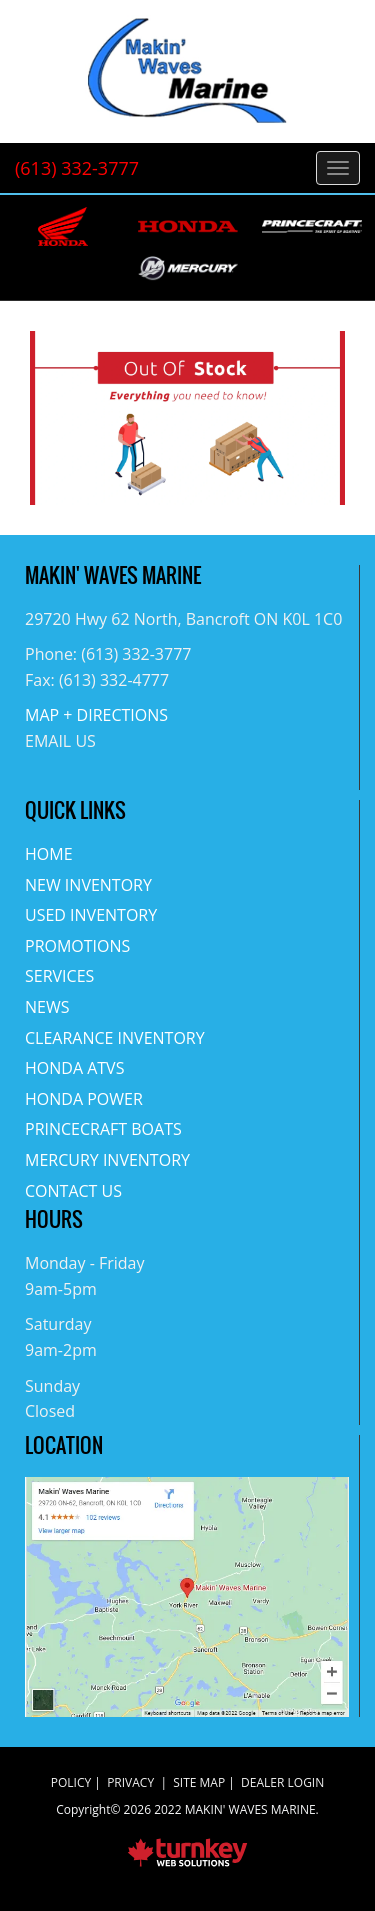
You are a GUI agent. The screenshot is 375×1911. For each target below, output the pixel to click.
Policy (71, 1782)
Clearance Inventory (115, 1038)
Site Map (199, 1782)
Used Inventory (91, 915)
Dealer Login (282, 1782)
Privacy (130, 1782)
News (47, 1007)
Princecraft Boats (103, 1129)
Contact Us (73, 1191)
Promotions (77, 946)
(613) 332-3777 (77, 168)
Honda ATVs (74, 1068)
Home (49, 854)
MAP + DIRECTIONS (96, 715)
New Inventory (88, 885)
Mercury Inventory (107, 1160)
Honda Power (84, 1099)
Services (59, 976)
